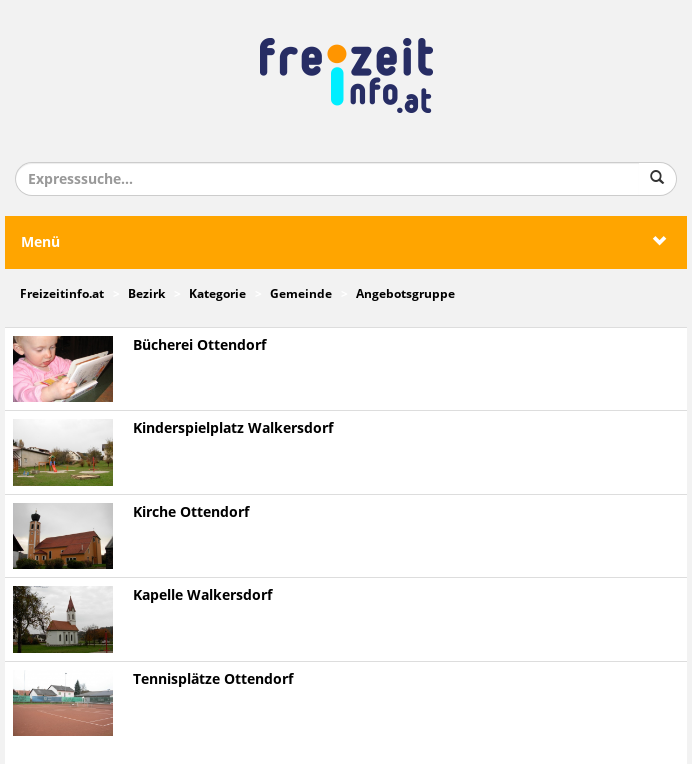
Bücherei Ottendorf (199, 345)
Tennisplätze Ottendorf (213, 679)
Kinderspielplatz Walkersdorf (233, 428)
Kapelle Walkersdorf (202, 595)
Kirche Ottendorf (191, 512)
